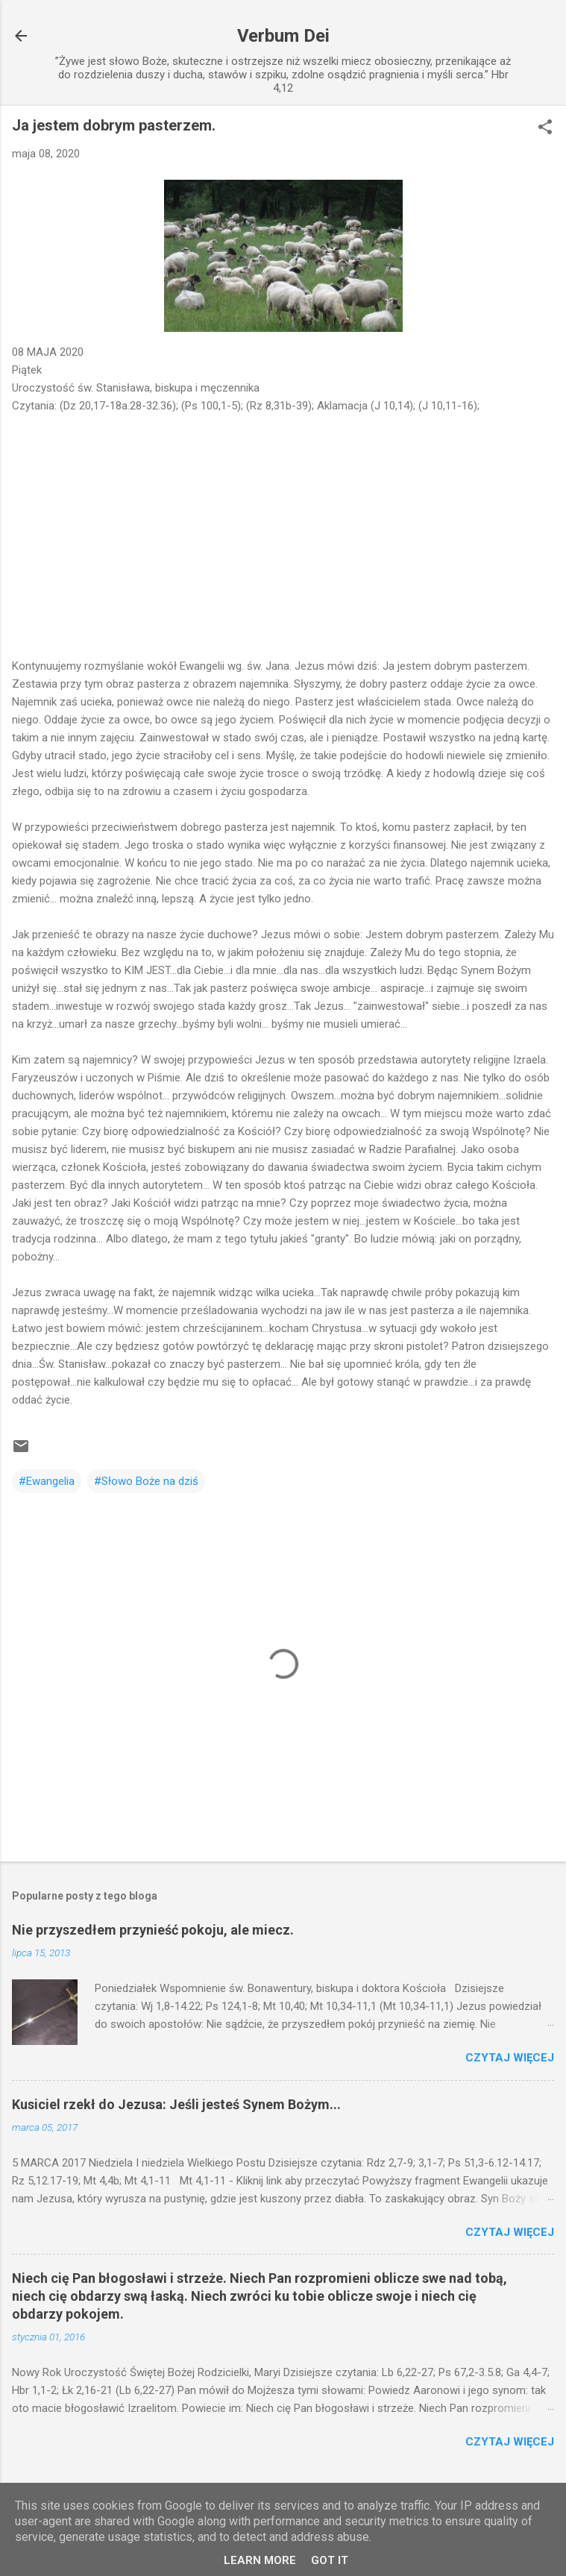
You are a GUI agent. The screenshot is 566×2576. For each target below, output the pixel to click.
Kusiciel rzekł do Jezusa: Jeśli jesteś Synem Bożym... (176, 2104)
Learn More (260, 2560)
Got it (329, 2560)
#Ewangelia (47, 1481)
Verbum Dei (283, 35)
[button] (545, 128)
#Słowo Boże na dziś (146, 1481)
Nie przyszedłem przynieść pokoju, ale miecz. (153, 1930)
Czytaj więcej (509, 2057)
